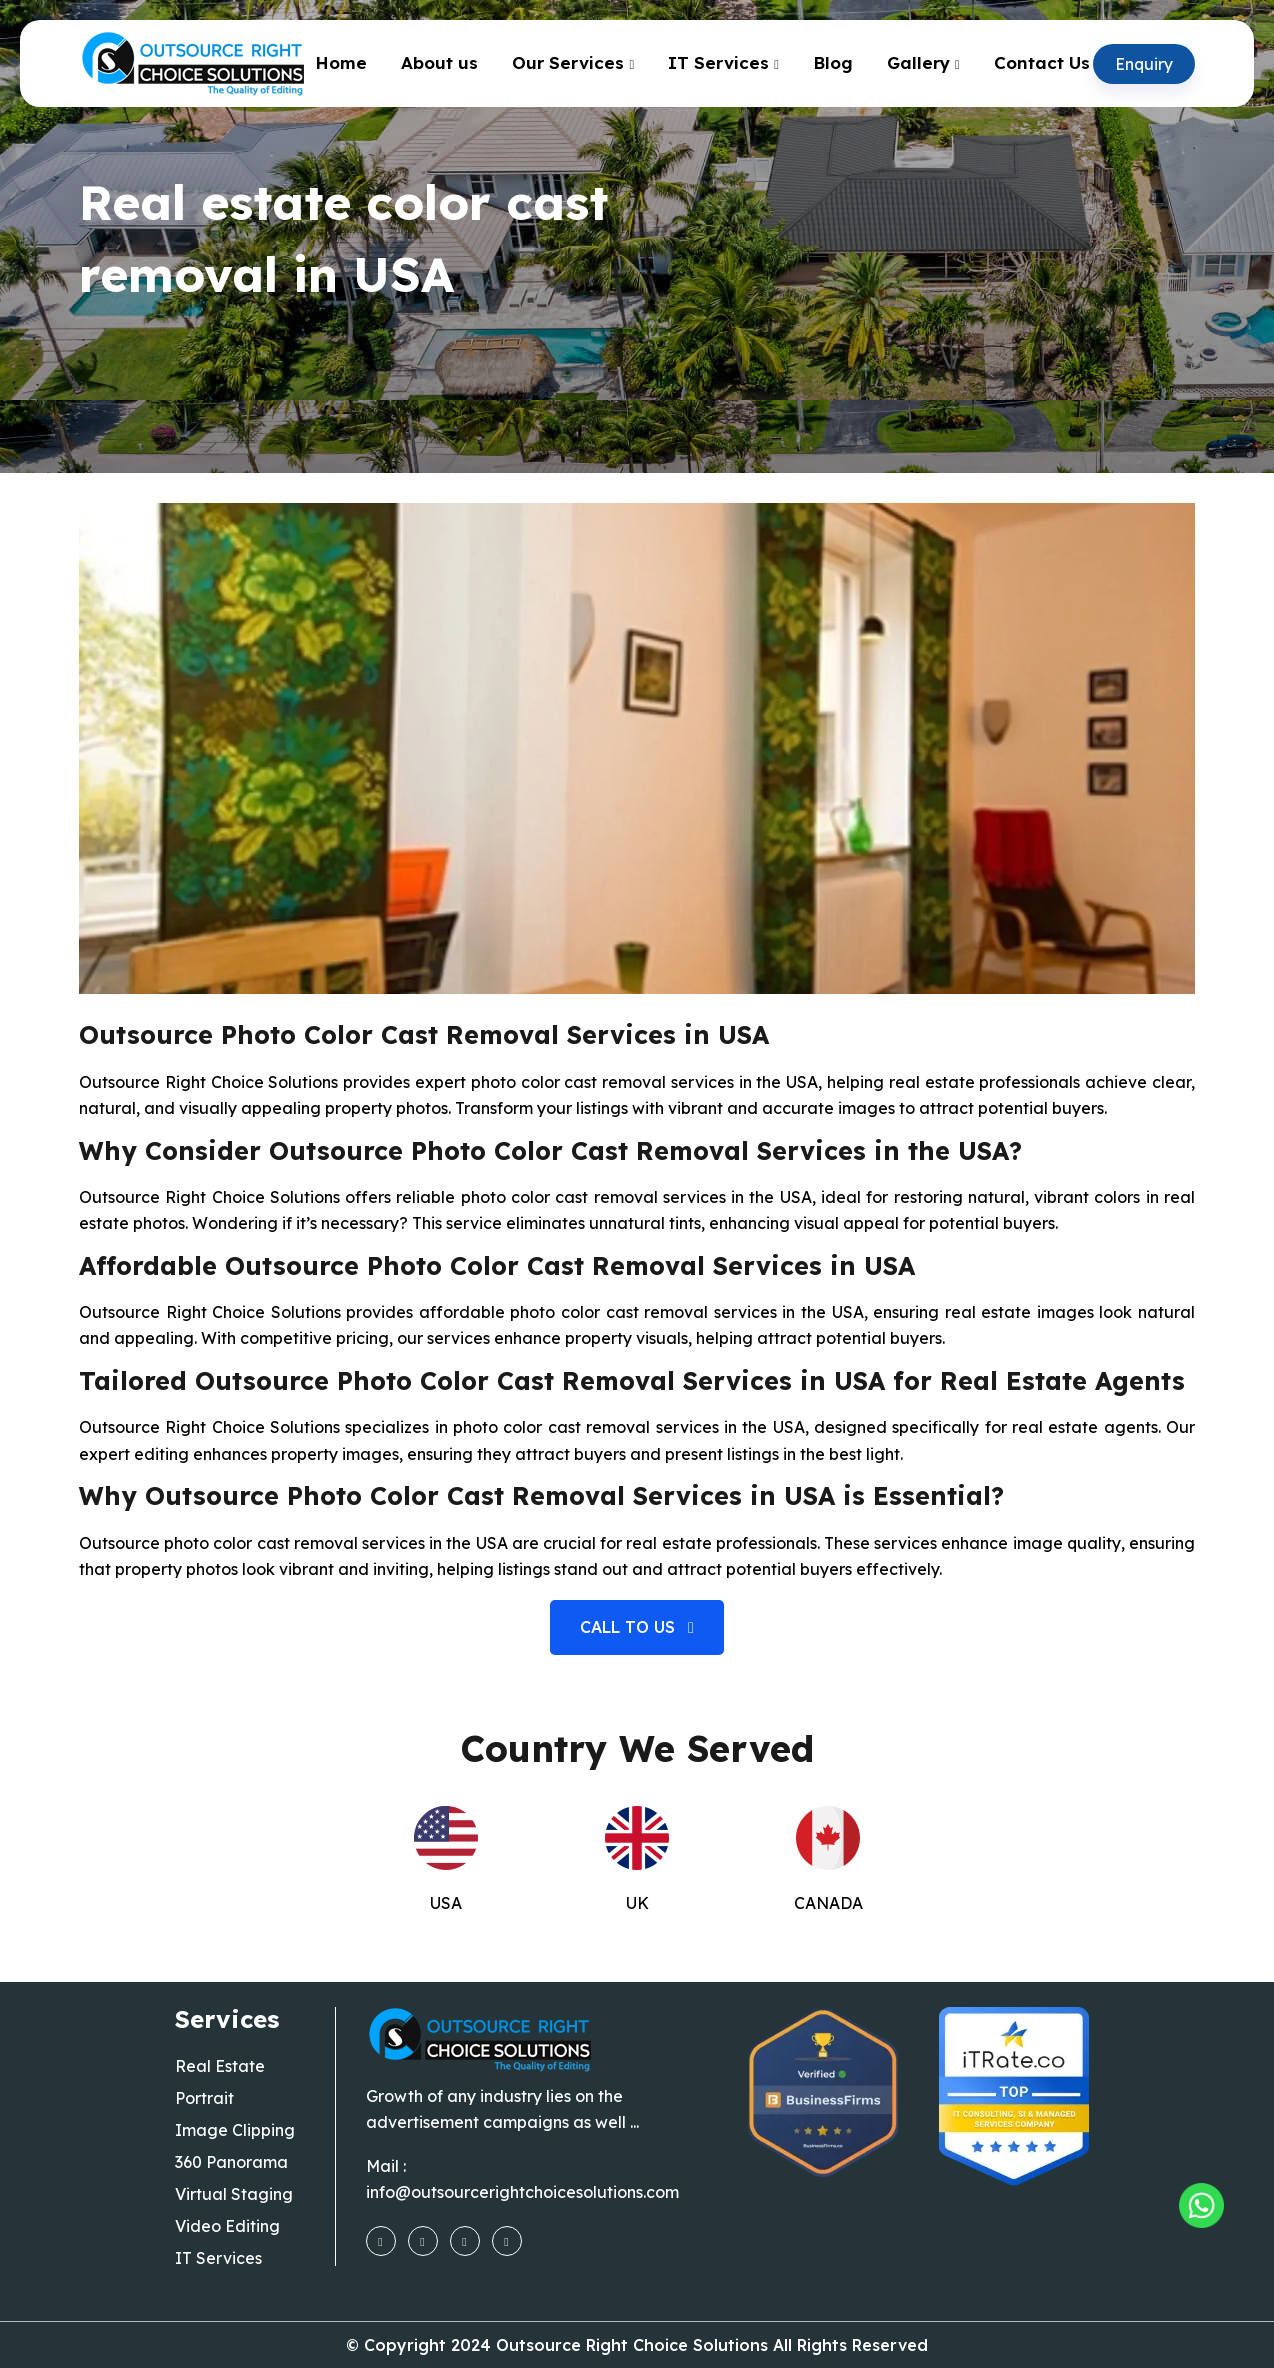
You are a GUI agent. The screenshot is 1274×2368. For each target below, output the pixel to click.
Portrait (204, 2098)
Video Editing (227, 2226)
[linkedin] (507, 2240)
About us (439, 62)
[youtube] (465, 2240)
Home (341, 62)
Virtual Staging (234, 2194)
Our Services (568, 62)
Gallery (918, 62)
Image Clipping (235, 2130)
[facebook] (381, 2240)
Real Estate (220, 2066)
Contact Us (1042, 62)
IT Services (718, 62)
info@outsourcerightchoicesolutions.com (522, 2192)
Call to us (637, 1627)
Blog (833, 62)
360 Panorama (231, 2162)
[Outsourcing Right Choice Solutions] (1201, 2205)
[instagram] (423, 2240)
